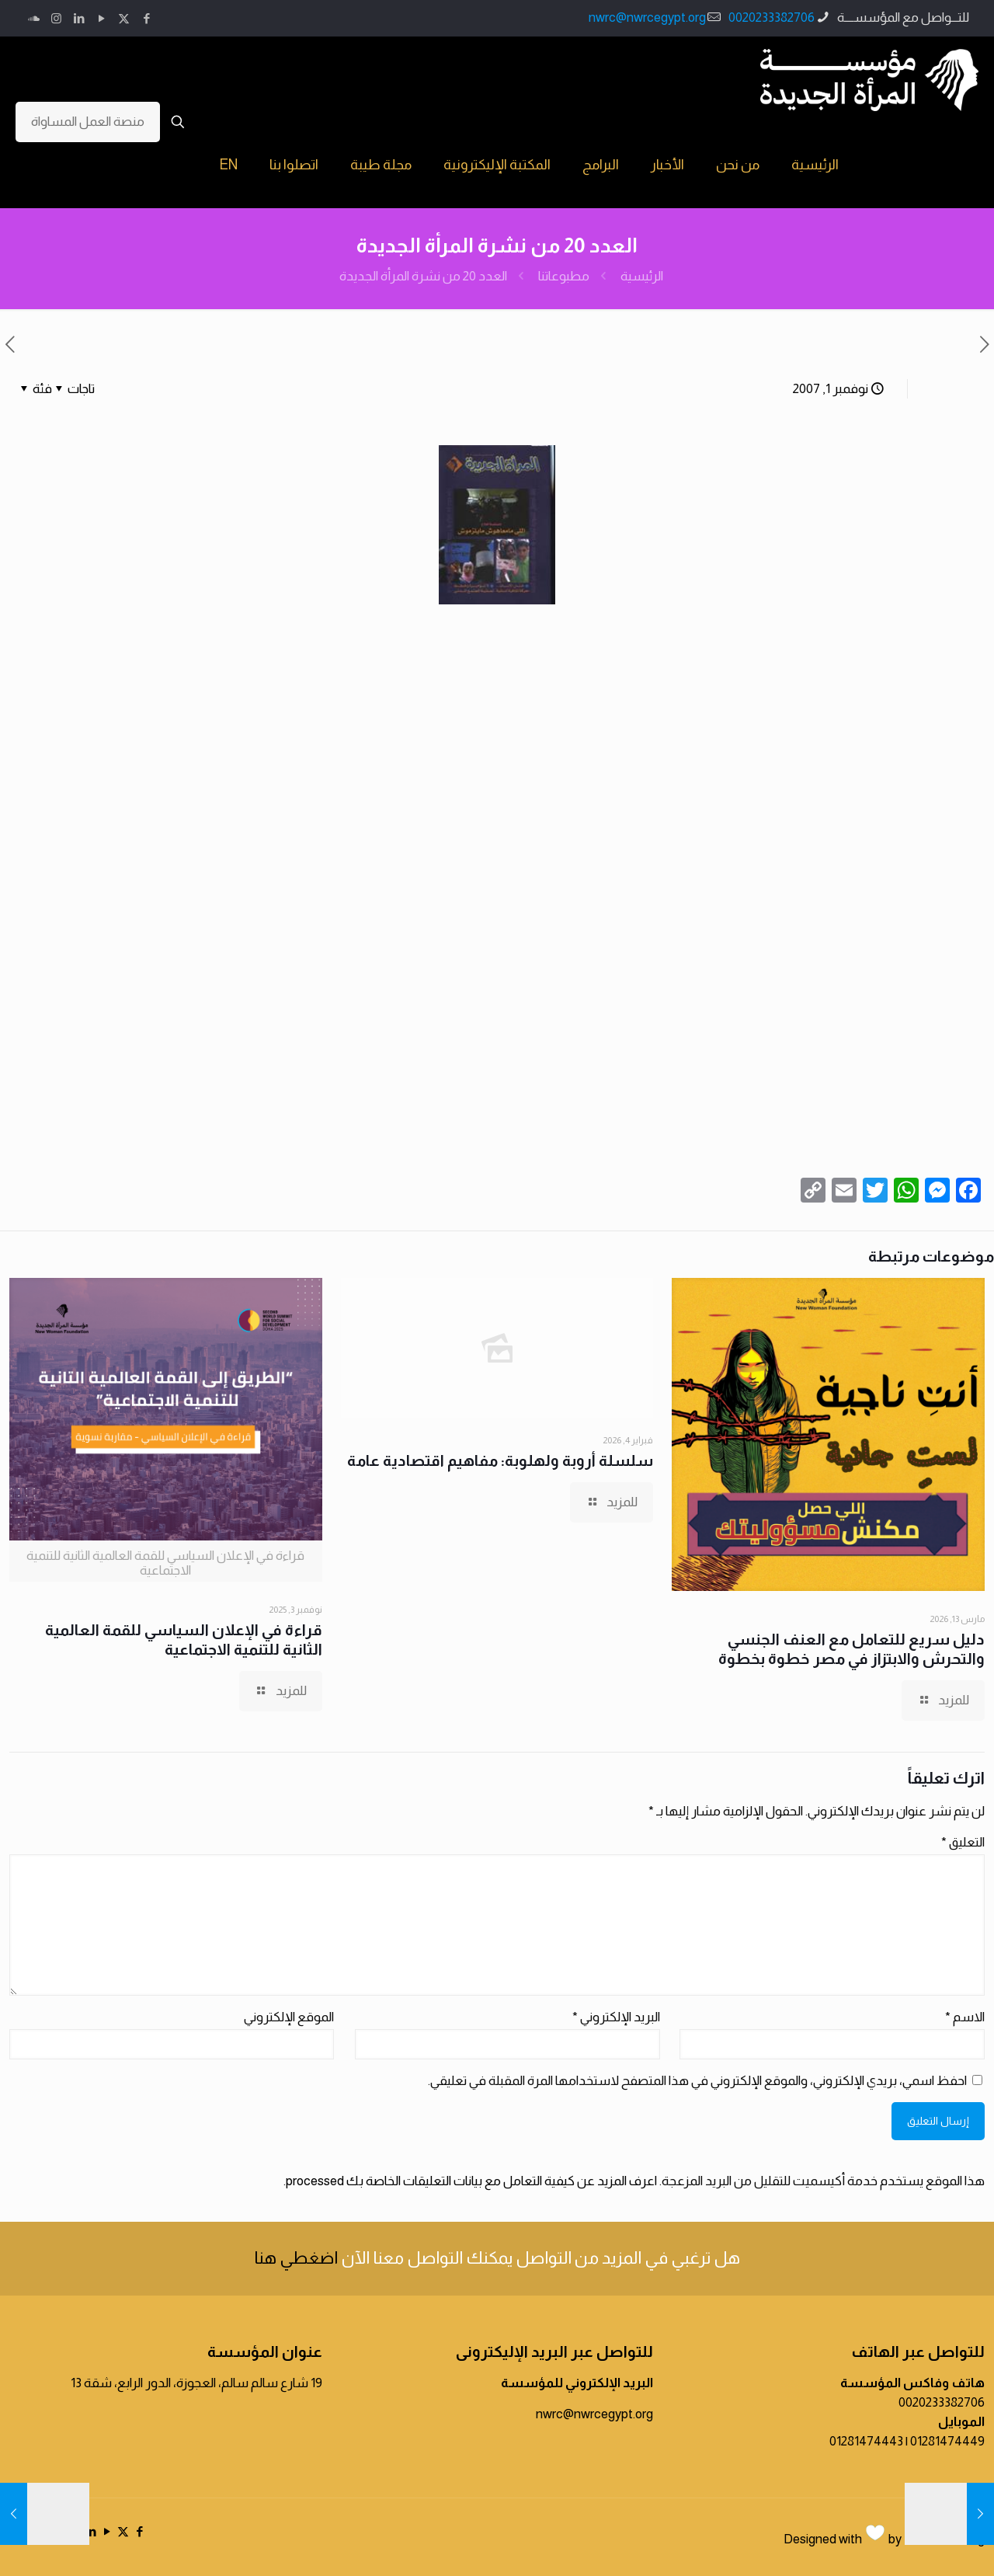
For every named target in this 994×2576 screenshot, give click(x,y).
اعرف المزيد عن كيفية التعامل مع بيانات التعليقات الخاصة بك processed (471, 2181)
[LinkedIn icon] (79, 18)
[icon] (34, 18)
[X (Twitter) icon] (124, 18)
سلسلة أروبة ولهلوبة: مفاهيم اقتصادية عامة (500, 1460)
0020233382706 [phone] (771, 17)
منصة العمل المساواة (87, 121)
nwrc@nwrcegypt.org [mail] (647, 17)
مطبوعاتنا (563, 276)
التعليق (963, 1842)
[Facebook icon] (146, 18)
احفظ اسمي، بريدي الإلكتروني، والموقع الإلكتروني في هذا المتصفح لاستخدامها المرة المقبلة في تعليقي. (697, 2080)
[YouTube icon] (101, 18)
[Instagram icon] (56, 18)
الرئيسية (641, 276)
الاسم (965, 2017)
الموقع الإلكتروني (289, 2017)
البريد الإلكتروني (616, 2017)
